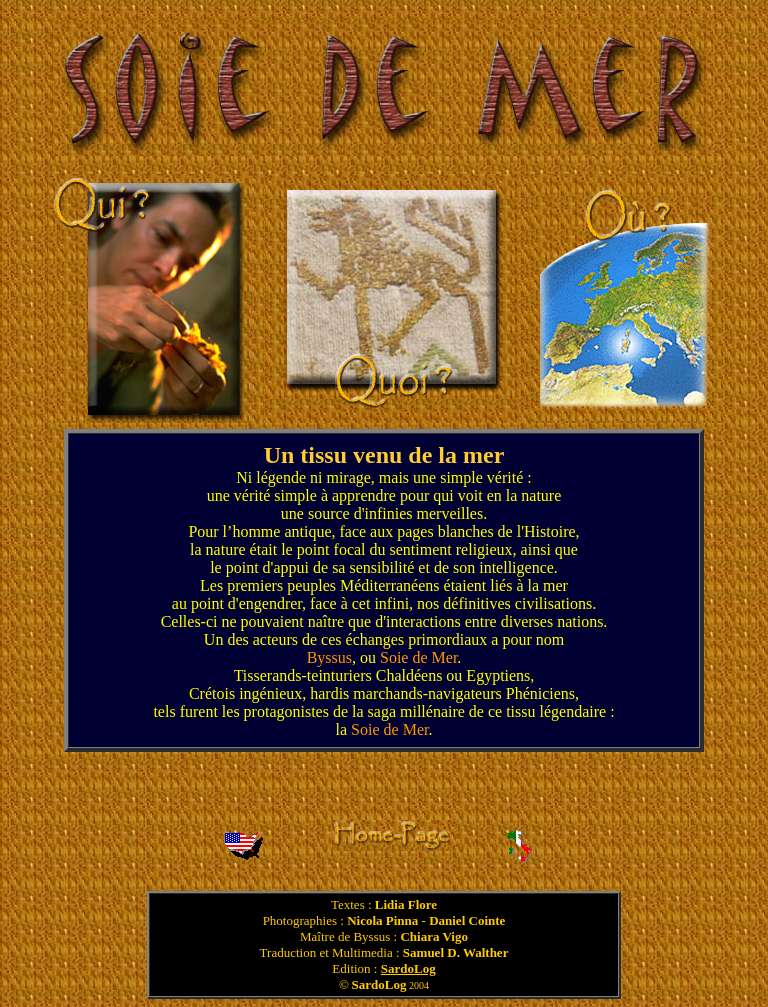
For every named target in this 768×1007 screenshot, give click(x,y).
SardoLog (408, 968)
